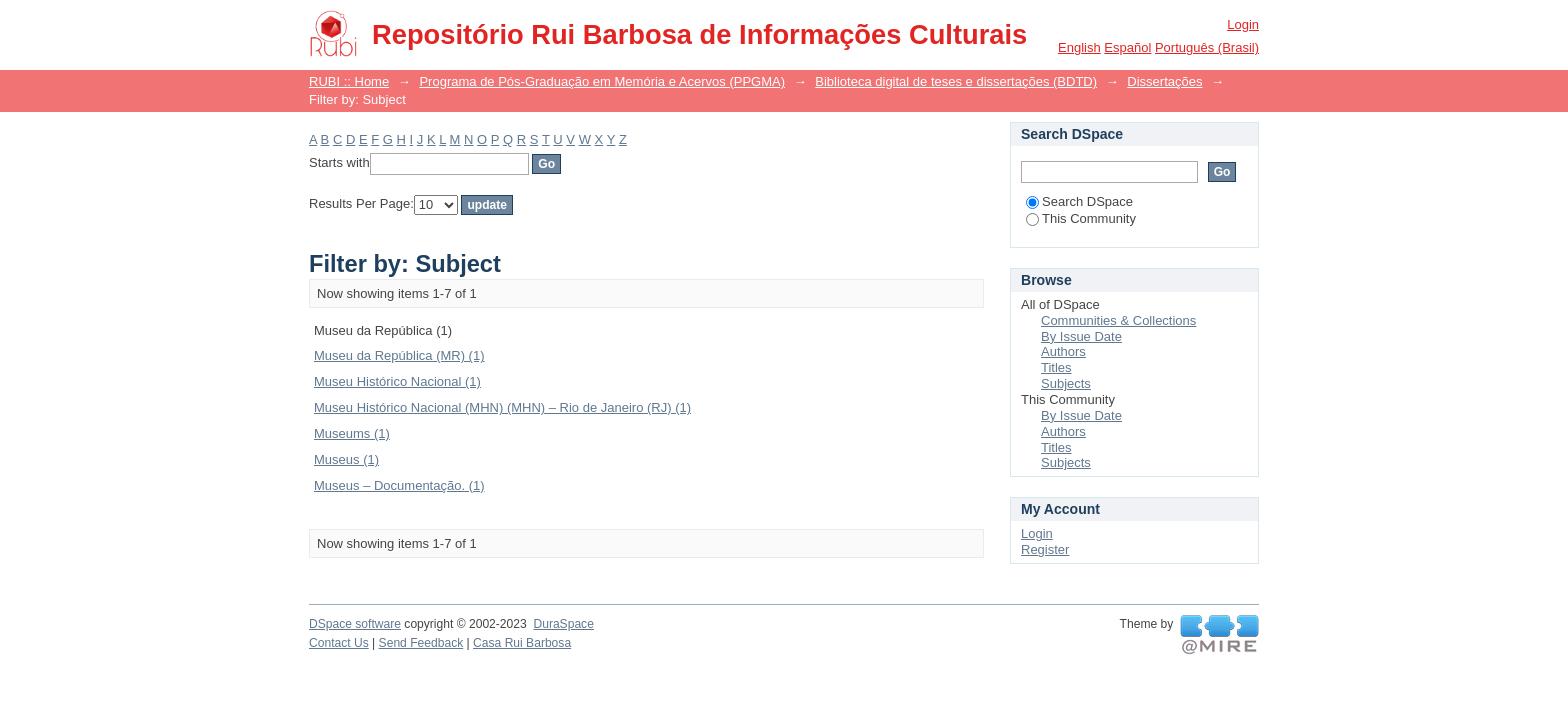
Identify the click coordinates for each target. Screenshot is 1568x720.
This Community (1081, 218)
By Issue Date (1081, 336)
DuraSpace (563, 624)
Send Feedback (421, 643)
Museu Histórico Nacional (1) (397, 381)
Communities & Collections (1118, 320)
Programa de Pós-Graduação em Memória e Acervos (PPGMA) (602, 81)
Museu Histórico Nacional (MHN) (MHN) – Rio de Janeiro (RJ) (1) (502, 407)
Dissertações (1164, 81)
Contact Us (339, 643)
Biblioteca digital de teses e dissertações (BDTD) (956, 81)
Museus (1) (346, 459)
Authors (1063, 351)
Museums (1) (352, 433)
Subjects (1066, 383)
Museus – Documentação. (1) (399, 485)
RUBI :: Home (349, 81)
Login (1243, 24)
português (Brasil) (1207, 47)
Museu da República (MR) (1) (399, 355)
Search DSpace (1079, 201)
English (1079, 47)
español (1127, 47)
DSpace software (355, 624)
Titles (1056, 367)
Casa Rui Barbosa (522, 643)
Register (1045, 549)
